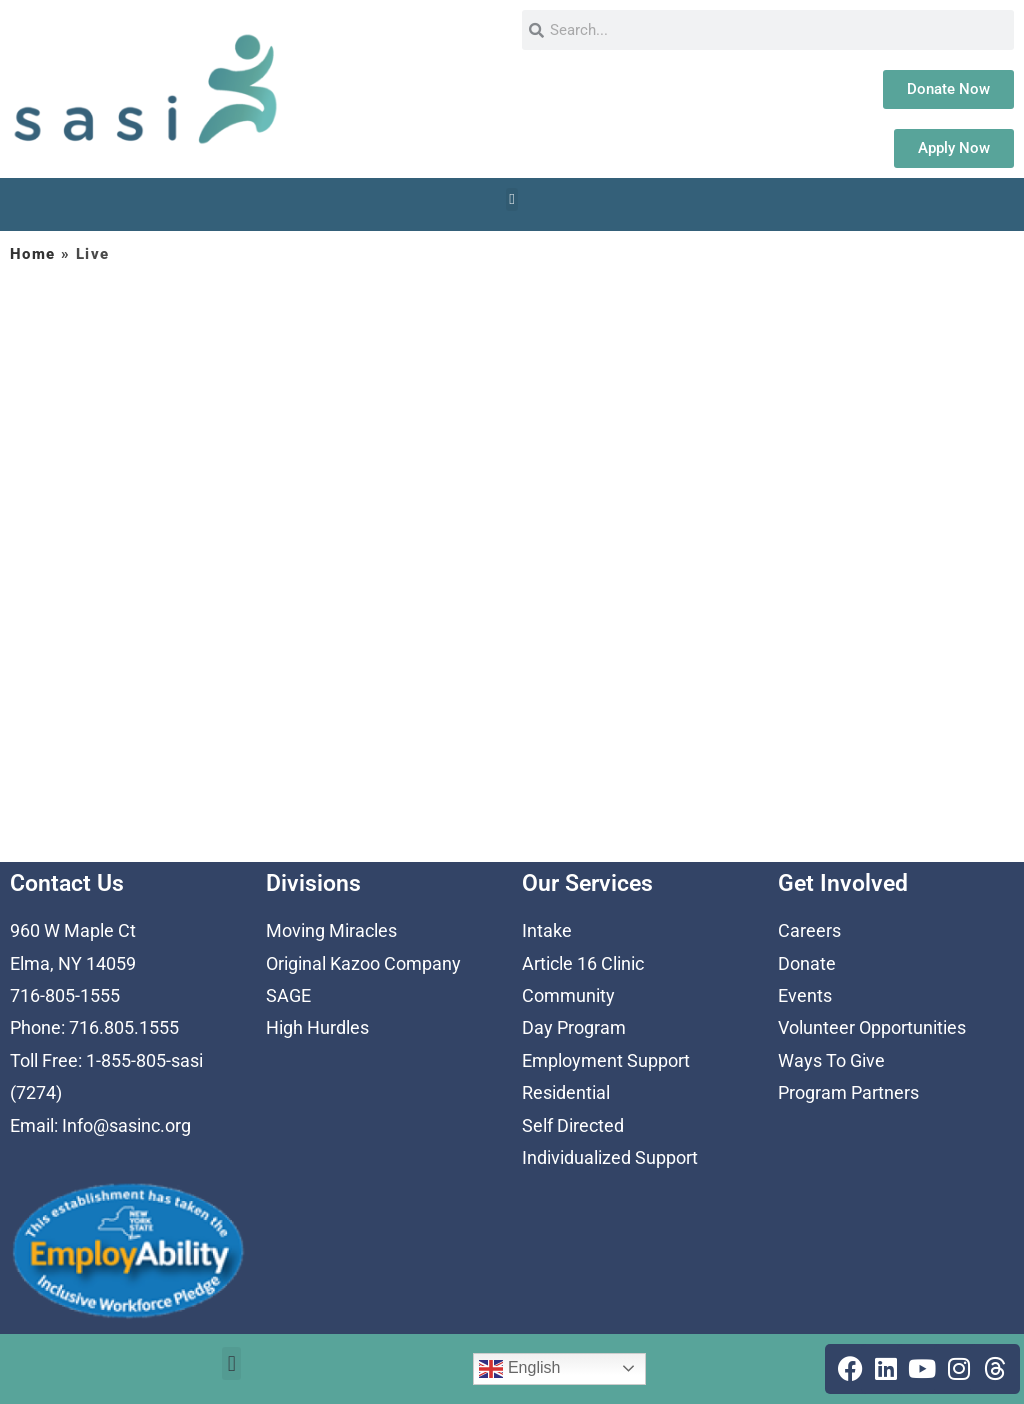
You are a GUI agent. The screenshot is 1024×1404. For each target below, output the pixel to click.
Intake (547, 930)
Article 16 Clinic (583, 963)
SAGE (288, 995)
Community (568, 995)
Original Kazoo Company (363, 963)
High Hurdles (317, 1027)
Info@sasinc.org (126, 1125)
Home (33, 254)
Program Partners (848, 1092)
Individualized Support (610, 1157)
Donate (807, 963)
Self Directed (573, 1125)
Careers (809, 930)
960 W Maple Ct (73, 930)
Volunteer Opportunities (872, 1027)
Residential (566, 1092)
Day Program (574, 1027)
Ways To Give (831, 1060)
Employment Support (606, 1060)
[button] (512, 199)
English (519, 1369)
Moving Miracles (331, 930)
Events (805, 995)
